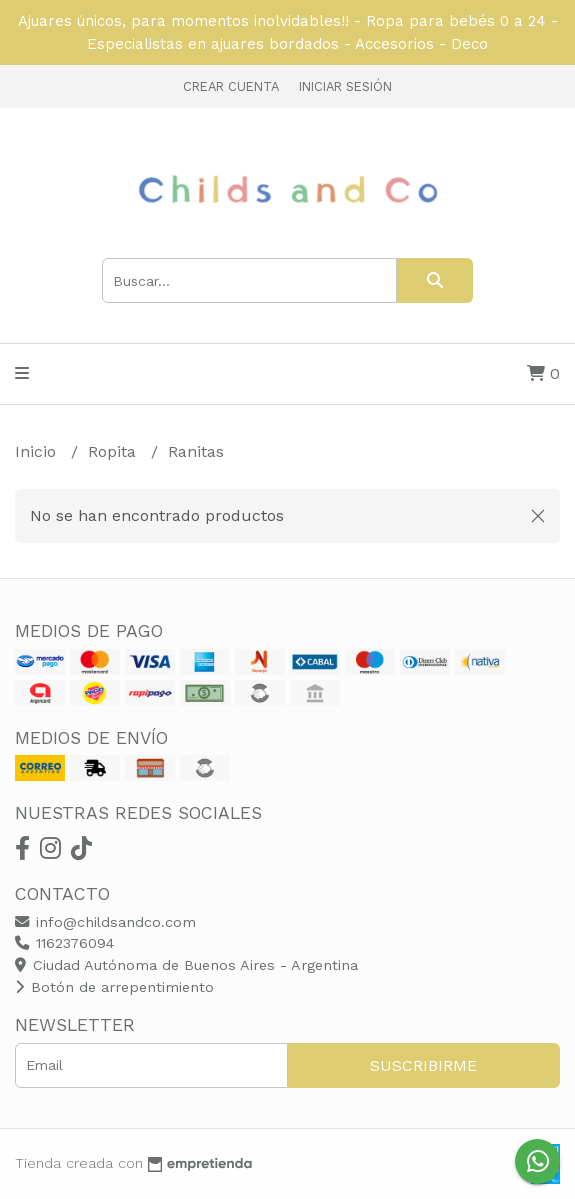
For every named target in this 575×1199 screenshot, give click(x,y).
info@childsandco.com (105, 922)
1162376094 (64, 943)
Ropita (114, 451)
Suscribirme (423, 1065)
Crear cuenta (231, 86)
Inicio (38, 451)
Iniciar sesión (345, 86)
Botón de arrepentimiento (114, 987)
